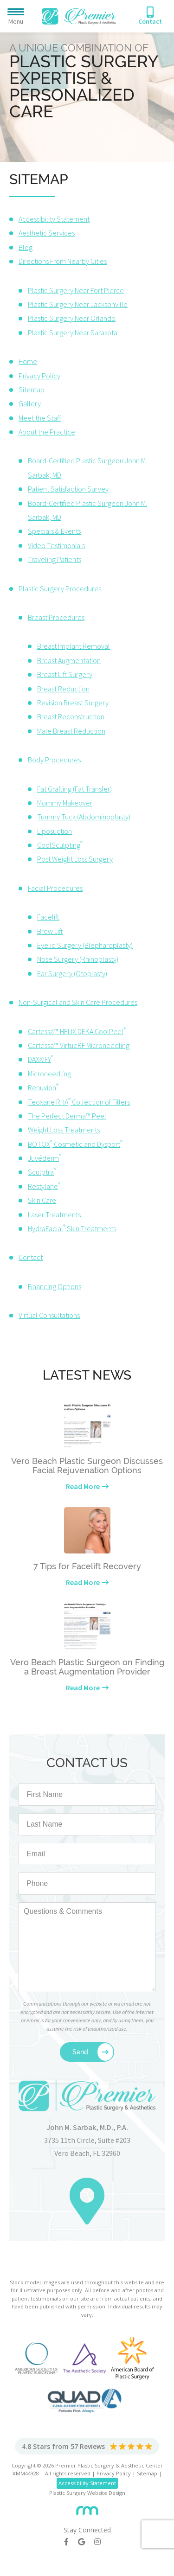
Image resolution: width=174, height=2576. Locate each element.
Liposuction (54, 831)
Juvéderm (44, 1158)
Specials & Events (54, 531)
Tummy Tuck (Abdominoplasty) (83, 816)
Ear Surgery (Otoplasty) (72, 973)
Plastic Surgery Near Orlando (72, 318)
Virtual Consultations (49, 1315)
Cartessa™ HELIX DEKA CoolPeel (77, 1031)
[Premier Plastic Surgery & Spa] (79, 15)
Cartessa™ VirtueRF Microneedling (78, 1045)
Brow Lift (50, 931)
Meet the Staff (40, 417)
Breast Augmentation (69, 660)
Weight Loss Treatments (64, 1129)
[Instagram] (102, 2542)
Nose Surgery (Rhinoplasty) (77, 959)
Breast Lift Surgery (64, 674)
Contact (31, 1257)
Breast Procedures (56, 617)
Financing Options (54, 1286)
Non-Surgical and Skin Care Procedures (78, 1002)
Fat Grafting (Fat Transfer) (74, 788)
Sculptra (42, 1171)
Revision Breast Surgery (73, 702)
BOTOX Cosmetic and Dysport (75, 1144)
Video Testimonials (56, 545)
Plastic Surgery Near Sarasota (72, 332)
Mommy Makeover (64, 802)
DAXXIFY (40, 1059)
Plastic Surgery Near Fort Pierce (76, 290)
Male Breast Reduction (71, 730)
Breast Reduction (63, 688)
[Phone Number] (150, 16)
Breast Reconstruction (70, 716)
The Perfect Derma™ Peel (67, 1115)
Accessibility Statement (54, 219)
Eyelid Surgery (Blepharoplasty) (85, 945)
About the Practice (47, 431)
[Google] (86, 2542)
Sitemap (32, 389)
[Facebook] (71, 2542)
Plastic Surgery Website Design (87, 2492)
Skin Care (42, 1200)
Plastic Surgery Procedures (60, 588)
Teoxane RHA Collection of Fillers (79, 1101)
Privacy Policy (39, 375)
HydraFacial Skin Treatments (72, 1228)
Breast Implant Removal (73, 646)
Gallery (30, 403)
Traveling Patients (54, 559)
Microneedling (49, 1073)
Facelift (48, 916)
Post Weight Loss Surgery (75, 858)
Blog (25, 247)
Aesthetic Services (47, 232)
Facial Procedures (55, 888)
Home (28, 361)
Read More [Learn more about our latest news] (83, 1486)
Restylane (44, 1186)
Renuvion (43, 1087)
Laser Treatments (54, 1214)
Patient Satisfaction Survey (68, 488)
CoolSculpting (60, 845)
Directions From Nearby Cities (63, 261)
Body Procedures (54, 759)
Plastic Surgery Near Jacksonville (78, 304)
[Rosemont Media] (87, 2507)
